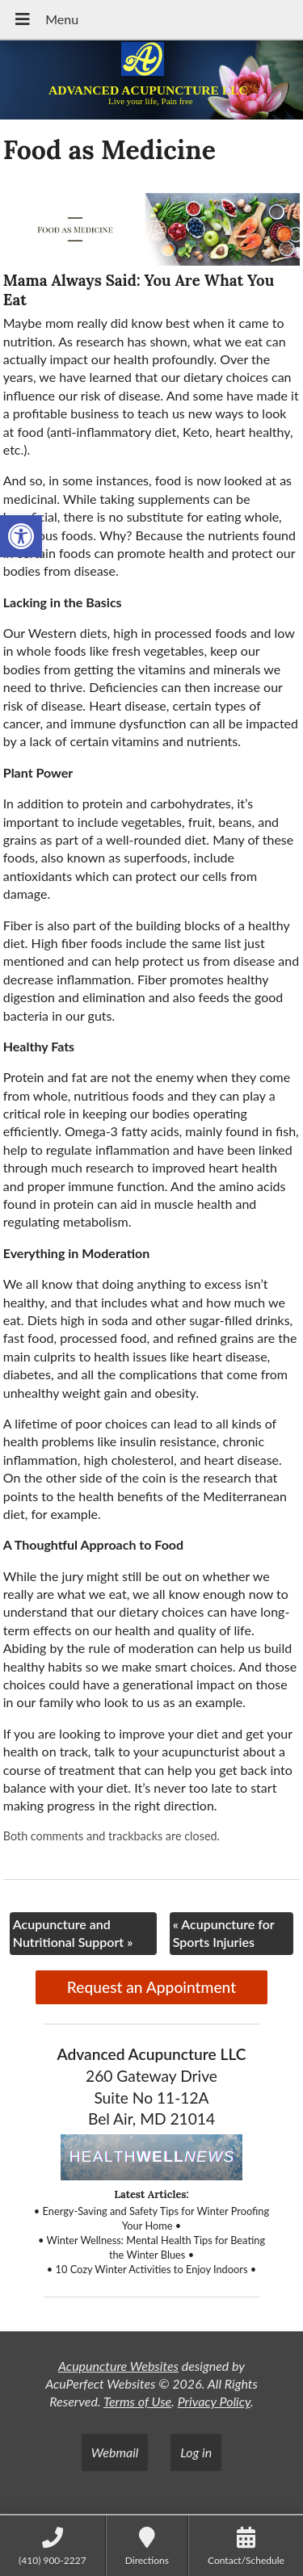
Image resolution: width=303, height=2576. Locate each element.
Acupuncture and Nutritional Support (73, 1932)
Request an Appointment (151, 1987)
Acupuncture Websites (118, 2365)
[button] (21, 536)
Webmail (115, 2452)
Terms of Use (137, 2401)
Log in (196, 2452)
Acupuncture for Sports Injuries (224, 1932)
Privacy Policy (214, 2401)
